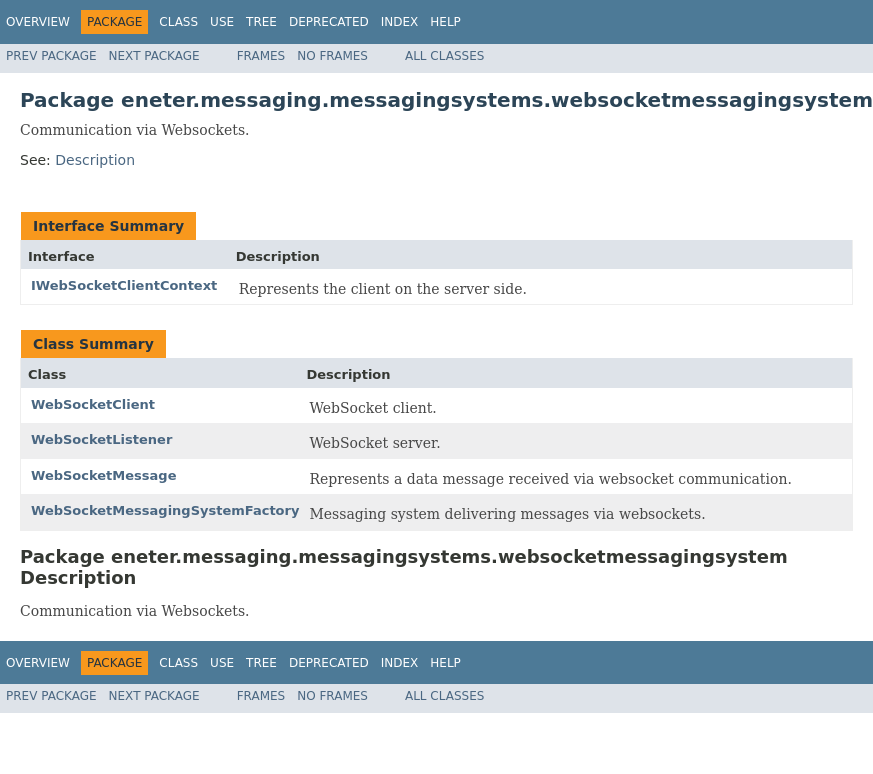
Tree (261, 22)
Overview (38, 22)
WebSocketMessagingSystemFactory (165, 510)
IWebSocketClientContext (124, 285)
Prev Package (51, 56)
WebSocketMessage (103, 475)
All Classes (444, 56)
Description (95, 160)
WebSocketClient (93, 404)
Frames (261, 56)
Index (400, 22)
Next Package (154, 56)
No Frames (332, 56)
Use (222, 22)
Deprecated (329, 22)
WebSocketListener (101, 439)
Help (445, 22)
